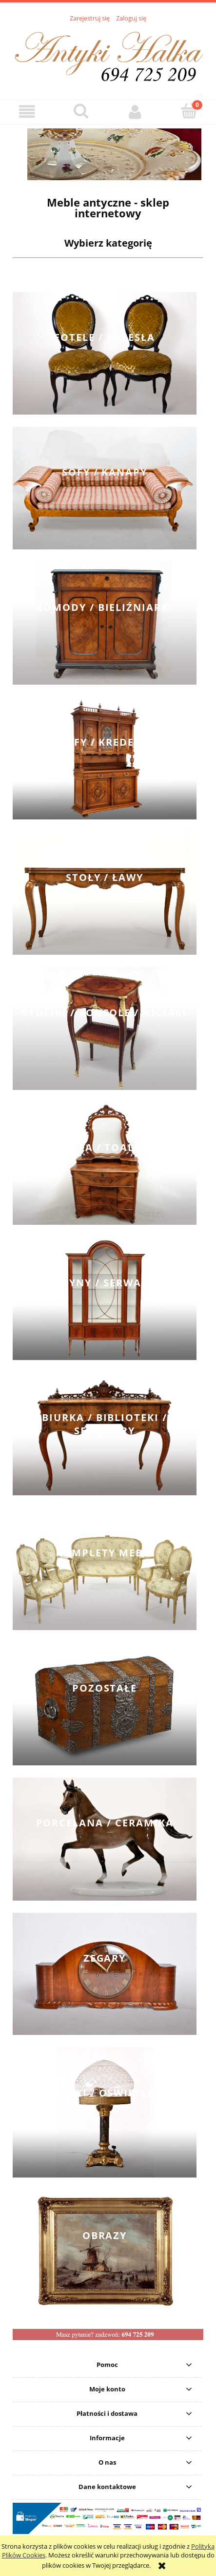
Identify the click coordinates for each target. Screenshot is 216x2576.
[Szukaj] (81, 111)
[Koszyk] (189, 111)
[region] (108, 154)
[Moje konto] (135, 111)
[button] (27, 111)
